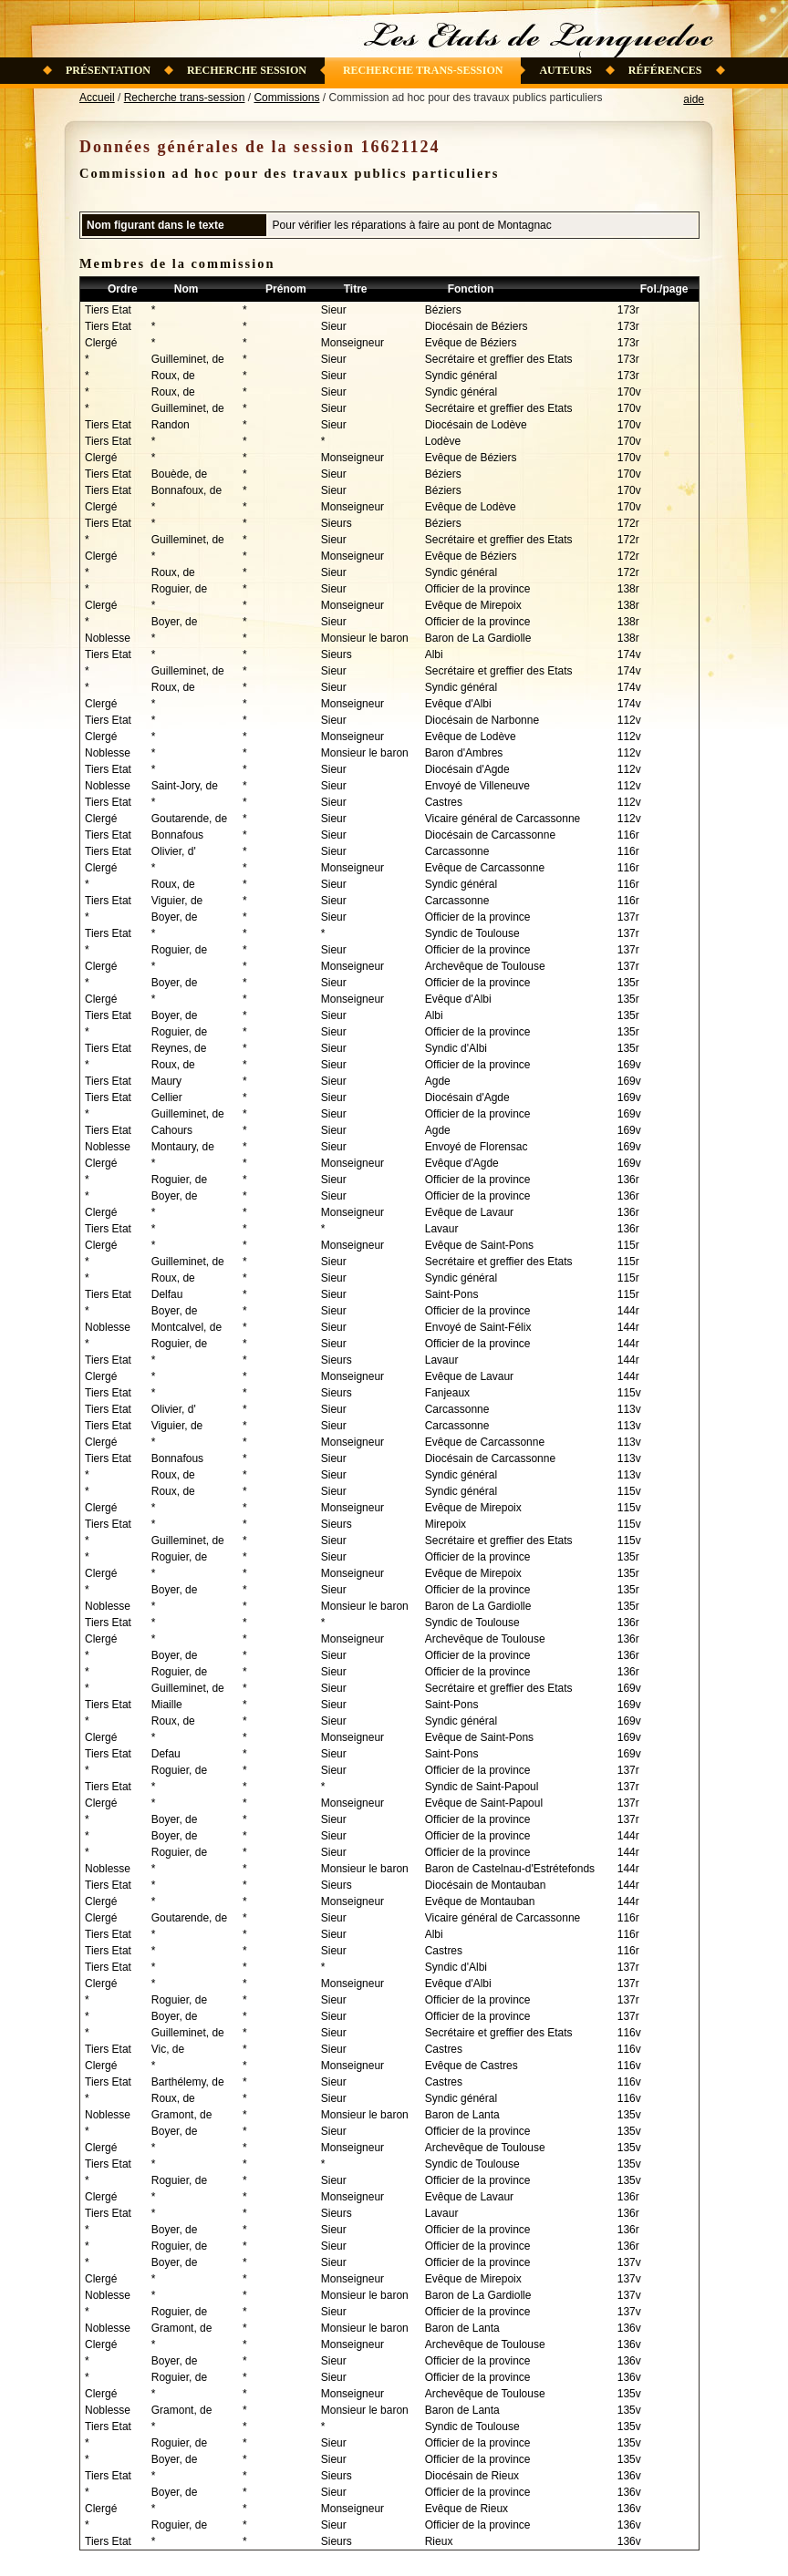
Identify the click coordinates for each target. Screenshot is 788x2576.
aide (693, 99)
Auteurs (565, 70)
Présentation (108, 70)
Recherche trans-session (423, 70)
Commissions (286, 97)
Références (665, 70)
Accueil (97, 97)
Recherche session (246, 70)
